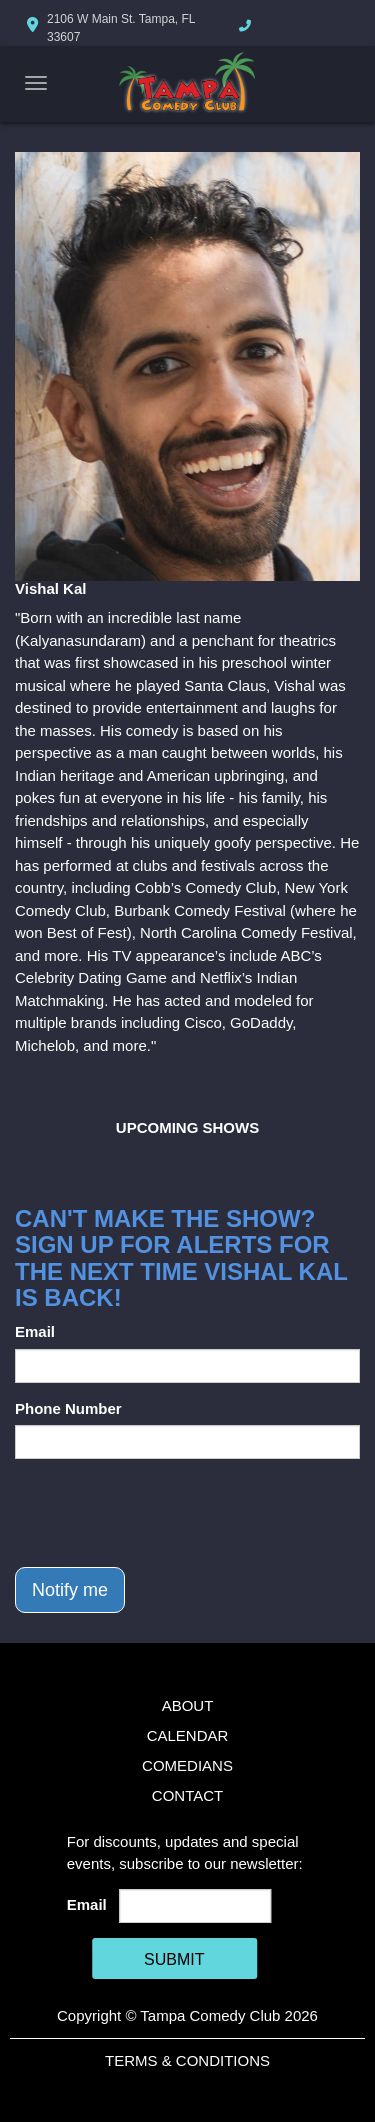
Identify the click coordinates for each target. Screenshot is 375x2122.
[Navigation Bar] (36, 83)
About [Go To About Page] (188, 1705)
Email (35, 1331)
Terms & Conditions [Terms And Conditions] (187, 2060)
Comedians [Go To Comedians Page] (187, 1765)
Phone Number (68, 1408)
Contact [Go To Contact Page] (187, 1795)
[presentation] (167, 1513)
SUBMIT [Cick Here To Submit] (174, 1959)
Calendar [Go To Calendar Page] (188, 1735)
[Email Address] (195, 1906)
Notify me (70, 1590)
